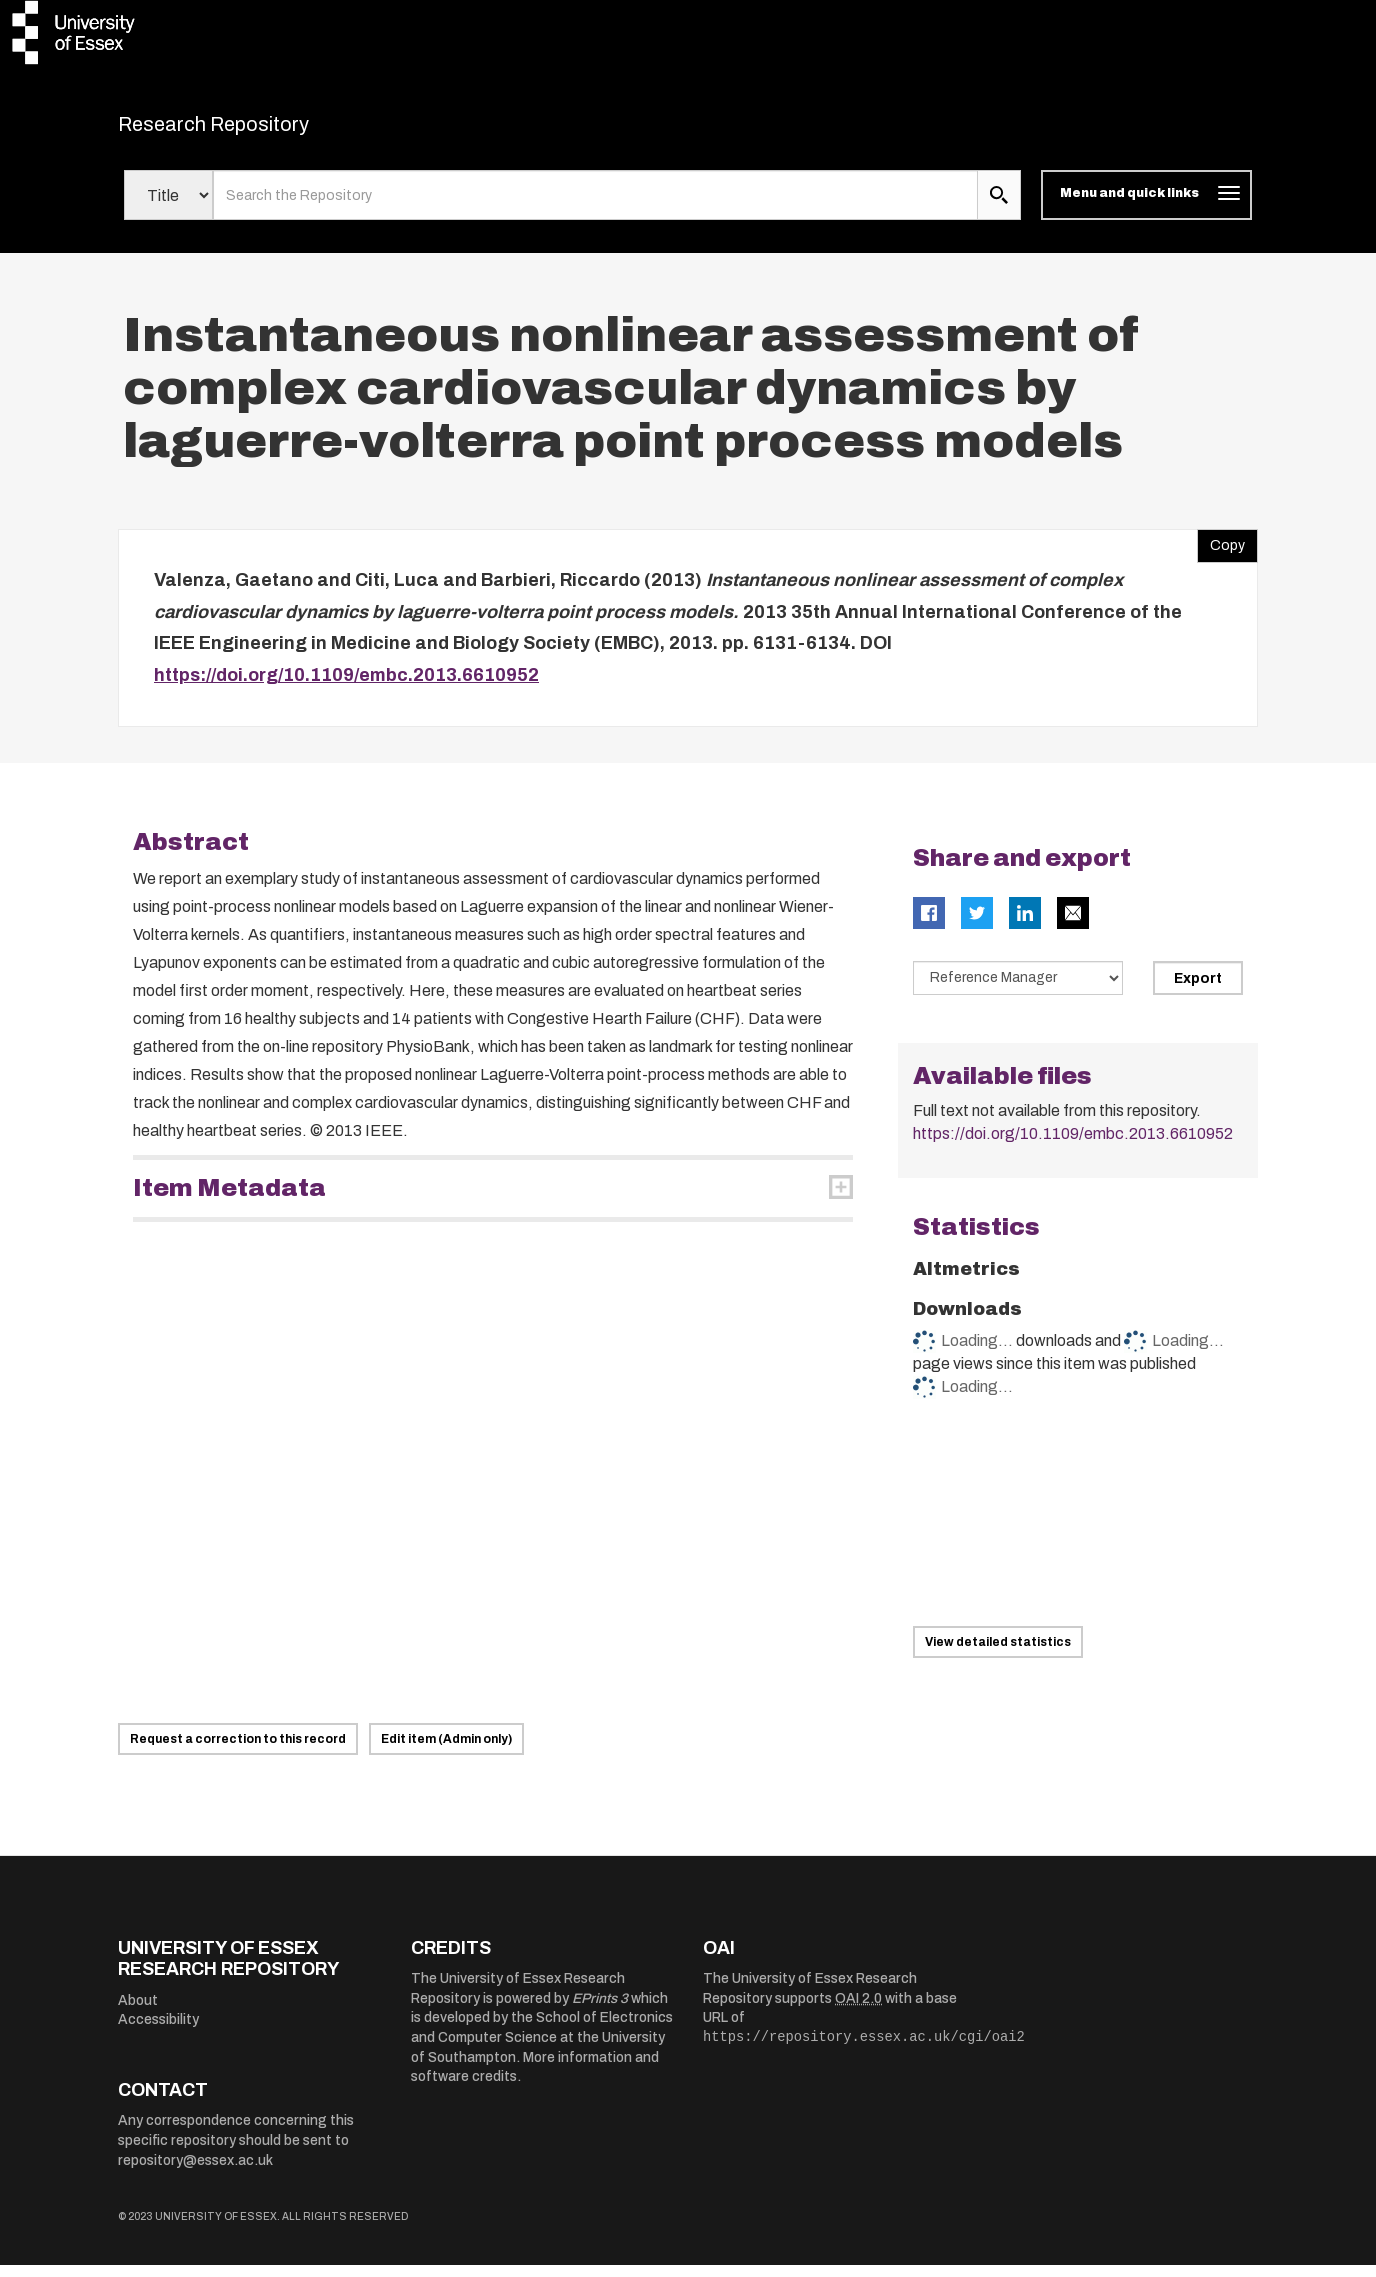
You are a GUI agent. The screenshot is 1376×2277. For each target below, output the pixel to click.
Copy (1221, 554)
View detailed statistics (998, 1654)
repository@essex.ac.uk (195, 2172)
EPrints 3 (600, 2010)
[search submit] (999, 208)
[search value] (595, 208)
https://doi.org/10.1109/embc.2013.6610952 (346, 687)
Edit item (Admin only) (446, 1751)
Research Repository (258, 130)
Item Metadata (229, 1201)
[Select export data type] (1018, 991)
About (138, 2012)
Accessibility (158, 2032)
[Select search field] (168, 208)
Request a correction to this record (238, 1751)
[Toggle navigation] (1146, 208)
